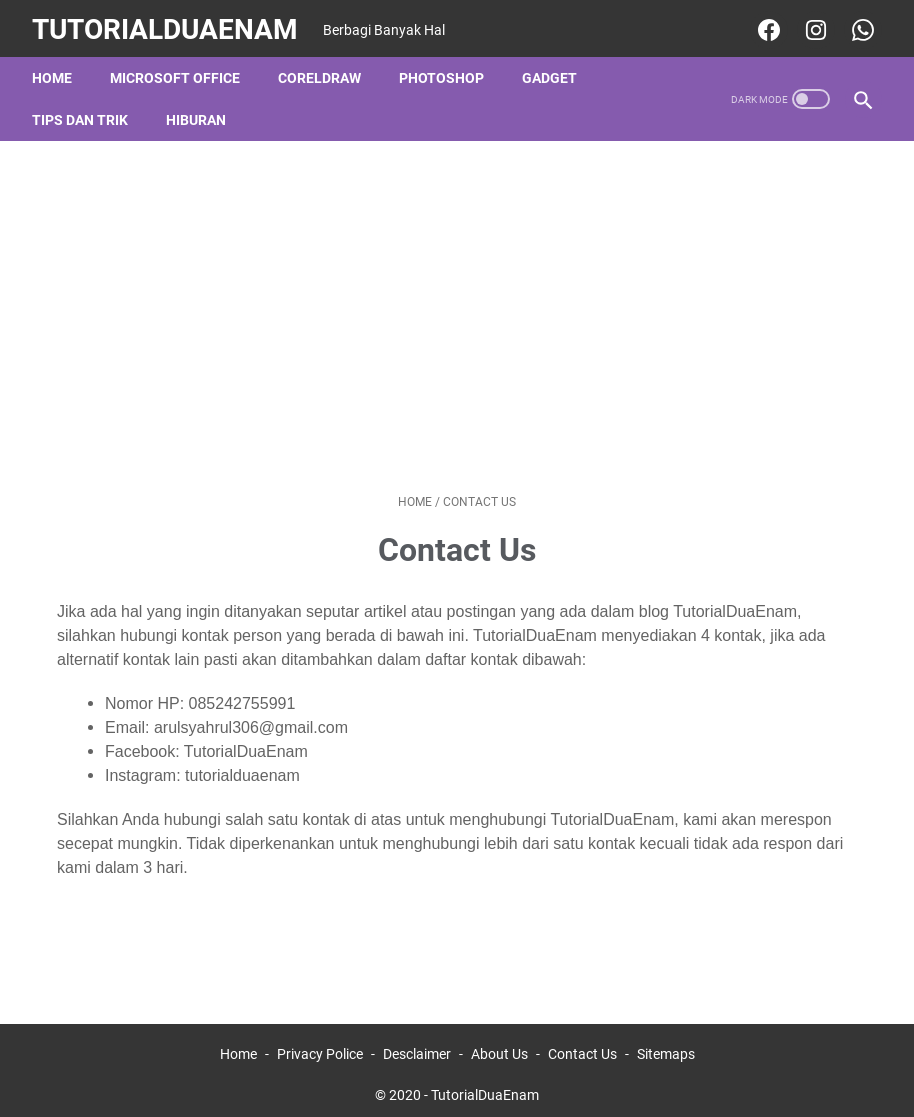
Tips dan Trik (84, 111)
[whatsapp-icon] (856, 24)
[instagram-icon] (809, 24)
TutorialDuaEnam (169, 23)
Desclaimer (417, 1045)
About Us (499, 1045)
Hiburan (200, 111)
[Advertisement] (457, 308)
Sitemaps (666, 1045)
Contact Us (582, 1045)
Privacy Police (320, 1045)
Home (56, 69)
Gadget (553, 69)
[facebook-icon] (762, 24)
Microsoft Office (179, 69)
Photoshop (445, 69)
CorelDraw (323, 69)
